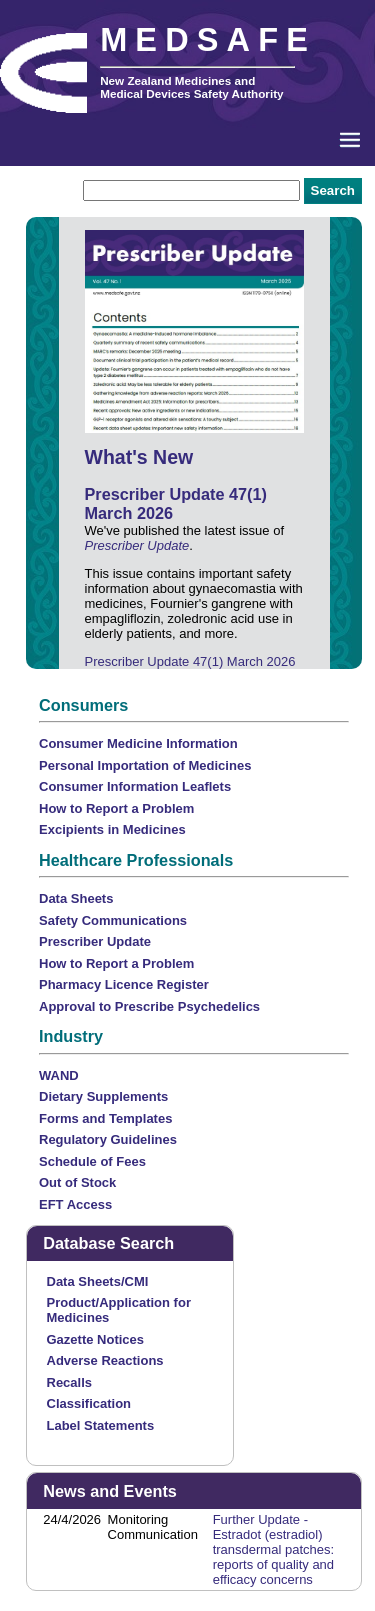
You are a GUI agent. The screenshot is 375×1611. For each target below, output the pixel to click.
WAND (59, 1075)
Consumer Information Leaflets (135, 786)
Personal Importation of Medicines (145, 765)
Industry (71, 1036)
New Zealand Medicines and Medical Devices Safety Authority (191, 87)
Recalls (70, 1382)
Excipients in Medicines (112, 829)
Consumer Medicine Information (138, 743)
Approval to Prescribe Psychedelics (149, 1006)
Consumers (83, 705)
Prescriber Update (137, 545)
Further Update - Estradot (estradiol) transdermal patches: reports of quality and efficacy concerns (273, 1549)
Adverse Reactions (105, 1360)
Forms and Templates (105, 1118)
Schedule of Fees (92, 1161)
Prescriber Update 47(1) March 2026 (190, 661)
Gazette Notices (96, 1339)
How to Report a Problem (116, 808)
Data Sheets (76, 898)
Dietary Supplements (103, 1096)
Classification (89, 1403)
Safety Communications (113, 920)
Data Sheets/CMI (98, 1281)
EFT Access (75, 1204)
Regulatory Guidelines (108, 1139)
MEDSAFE (208, 40)
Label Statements (101, 1425)
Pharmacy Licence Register (124, 984)
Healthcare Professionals (136, 860)
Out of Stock (77, 1182)
